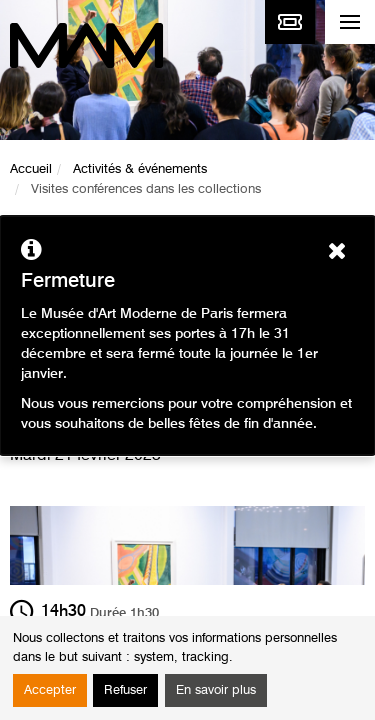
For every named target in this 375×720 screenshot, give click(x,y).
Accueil (31, 169)
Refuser (125, 690)
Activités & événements (140, 169)
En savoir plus (216, 690)
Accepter (50, 690)
